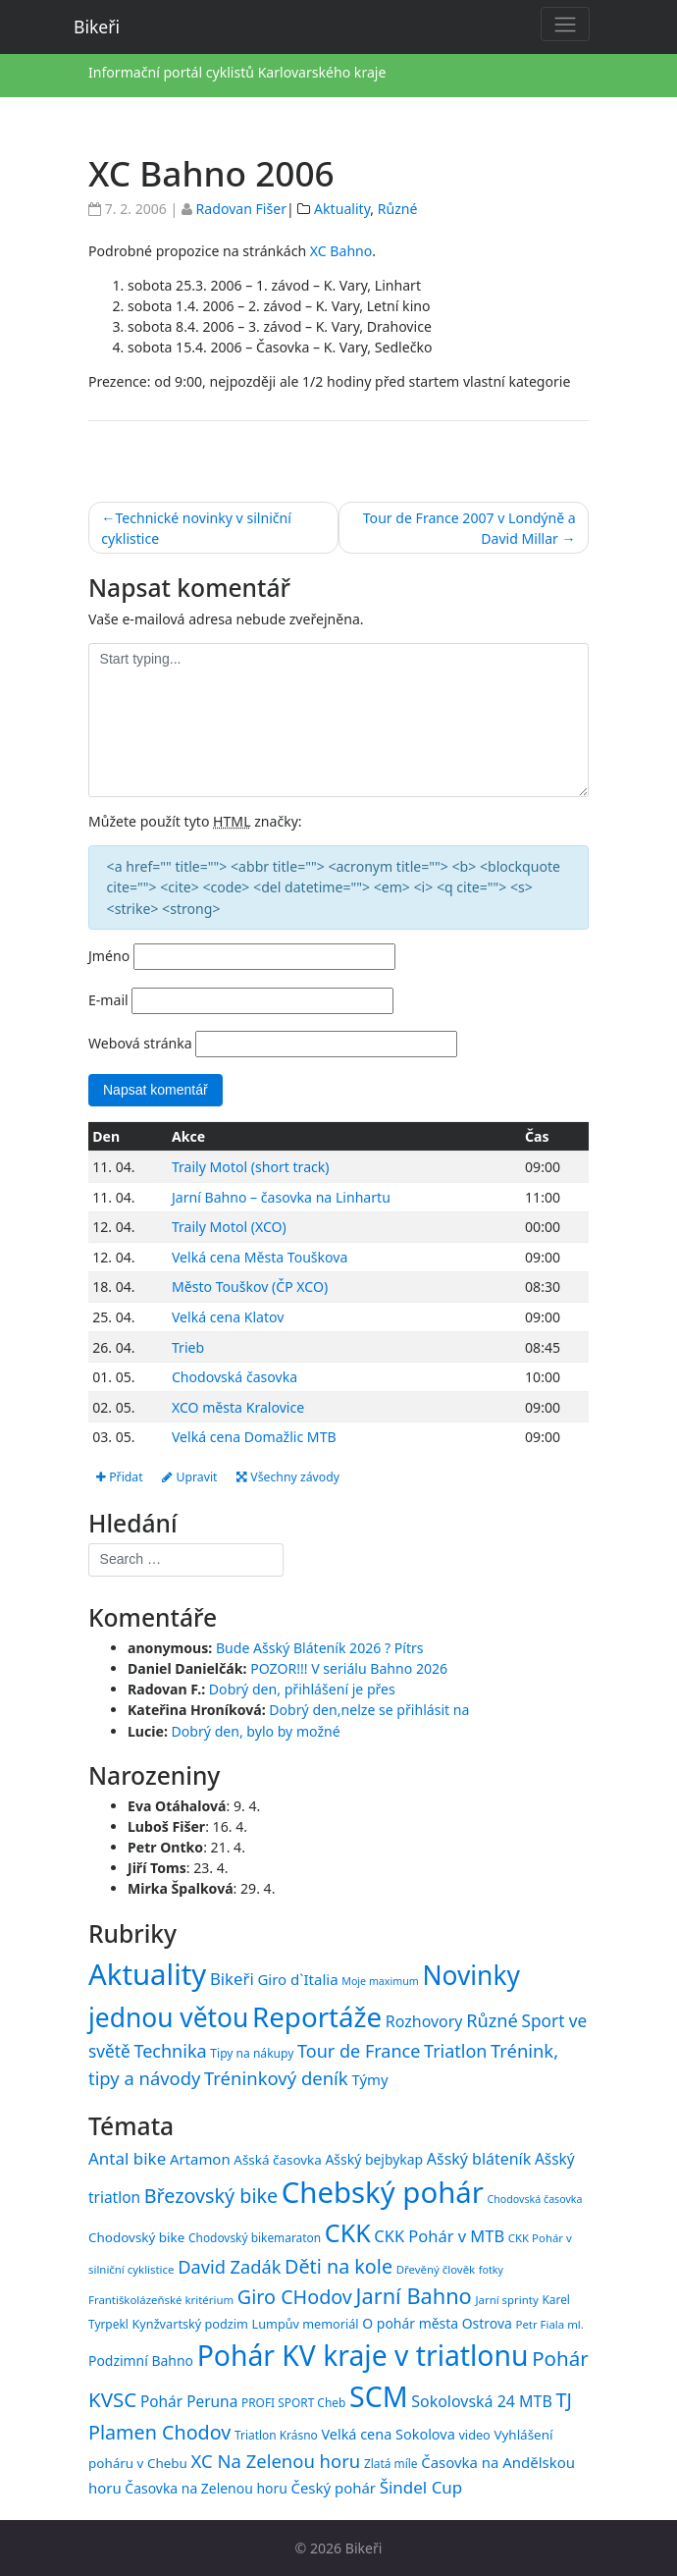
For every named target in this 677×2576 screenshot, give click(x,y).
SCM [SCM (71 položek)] (378, 2397)
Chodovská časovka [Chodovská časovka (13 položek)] (535, 2199)
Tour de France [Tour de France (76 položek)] (358, 2051)
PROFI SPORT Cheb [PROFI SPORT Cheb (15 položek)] (293, 2403)
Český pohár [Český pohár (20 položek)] (333, 2487)
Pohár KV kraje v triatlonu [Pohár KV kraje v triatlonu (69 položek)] (363, 2355)
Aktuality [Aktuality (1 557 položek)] (147, 1974)
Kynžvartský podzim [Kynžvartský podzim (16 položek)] (190, 2324)
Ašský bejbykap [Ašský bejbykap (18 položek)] (374, 2159)
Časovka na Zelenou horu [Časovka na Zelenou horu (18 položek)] (205, 2488)
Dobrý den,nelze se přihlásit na (369, 1710)
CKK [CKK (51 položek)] (348, 2232)
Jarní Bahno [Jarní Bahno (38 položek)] (414, 2296)
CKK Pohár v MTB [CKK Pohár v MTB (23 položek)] (439, 2236)
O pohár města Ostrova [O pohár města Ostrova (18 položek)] (437, 2323)
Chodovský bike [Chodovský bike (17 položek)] (136, 2237)
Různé (398, 208)
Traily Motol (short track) (251, 1166)
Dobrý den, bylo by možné (256, 1731)
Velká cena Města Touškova (259, 1257)
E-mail (108, 1000)
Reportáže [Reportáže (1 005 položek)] (317, 2016)
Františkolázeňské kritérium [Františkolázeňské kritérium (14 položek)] (161, 2300)
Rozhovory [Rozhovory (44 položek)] (424, 2021)
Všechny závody (288, 1477)
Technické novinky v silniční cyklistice (196, 528)
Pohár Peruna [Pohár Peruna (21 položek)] (188, 2402)
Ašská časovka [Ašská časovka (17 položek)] (278, 2160)
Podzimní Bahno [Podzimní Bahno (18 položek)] (140, 2360)
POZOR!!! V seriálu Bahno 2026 (348, 1668)
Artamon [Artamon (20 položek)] (200, 2159)
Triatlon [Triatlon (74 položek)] (455, 2051)
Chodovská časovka (234, 1377)
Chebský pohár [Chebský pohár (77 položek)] (383, 2192)
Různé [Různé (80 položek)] (492, 2020)
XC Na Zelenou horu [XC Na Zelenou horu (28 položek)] (276, 2460)
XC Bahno (341, 251)
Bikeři (97, 26)
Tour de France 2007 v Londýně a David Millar (469, 528)
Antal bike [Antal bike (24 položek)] (127, 2158)
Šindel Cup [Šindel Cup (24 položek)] (421, 2487)
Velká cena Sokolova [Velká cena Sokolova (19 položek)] (387, 2435)
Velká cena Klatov (228, 1317)
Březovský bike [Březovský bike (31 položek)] (211, 2195)
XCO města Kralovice (238, 1407)
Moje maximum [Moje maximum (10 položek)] (379, 1981)
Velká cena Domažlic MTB (254, 1436)
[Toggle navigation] (565, 24)
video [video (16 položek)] (474, 2435)
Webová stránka (140, 1043)
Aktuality (342, 208)
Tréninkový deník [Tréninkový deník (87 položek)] (276, 2078)
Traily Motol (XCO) (229, 1227)
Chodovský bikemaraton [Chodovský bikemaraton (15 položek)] (254, 2237)
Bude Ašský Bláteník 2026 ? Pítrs (320, 1647)
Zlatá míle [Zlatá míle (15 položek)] (391, 2463)
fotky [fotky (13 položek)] (491, 2270)
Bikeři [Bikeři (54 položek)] (232, 1978)
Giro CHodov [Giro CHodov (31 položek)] (294, 2297)
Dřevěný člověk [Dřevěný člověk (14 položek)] (435, 2269)
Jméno (109, 955)
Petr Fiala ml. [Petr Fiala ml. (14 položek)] (549, 2324)
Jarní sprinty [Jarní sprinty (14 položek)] (506, 2300)
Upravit (190, 1477)
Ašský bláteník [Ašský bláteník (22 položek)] (479, 2159)
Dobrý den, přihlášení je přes (302, 1690)
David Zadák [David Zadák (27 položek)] (229, 2267)
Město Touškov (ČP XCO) (250, 1287)
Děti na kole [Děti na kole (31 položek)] (338, 2266)
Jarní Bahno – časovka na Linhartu (281, 1197)
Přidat (119, 1477)
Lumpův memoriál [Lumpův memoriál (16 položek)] (305, 2324)
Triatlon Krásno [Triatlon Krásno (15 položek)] (276, 2435)
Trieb (188, 1347)
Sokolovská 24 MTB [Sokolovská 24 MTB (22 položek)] (481, 2402)
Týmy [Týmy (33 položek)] (369, 2080)
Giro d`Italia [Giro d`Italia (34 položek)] (297, 1979)
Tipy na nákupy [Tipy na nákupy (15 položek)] (251, 2053)
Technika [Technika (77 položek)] (169, 2051)
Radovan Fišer (241, 208)
